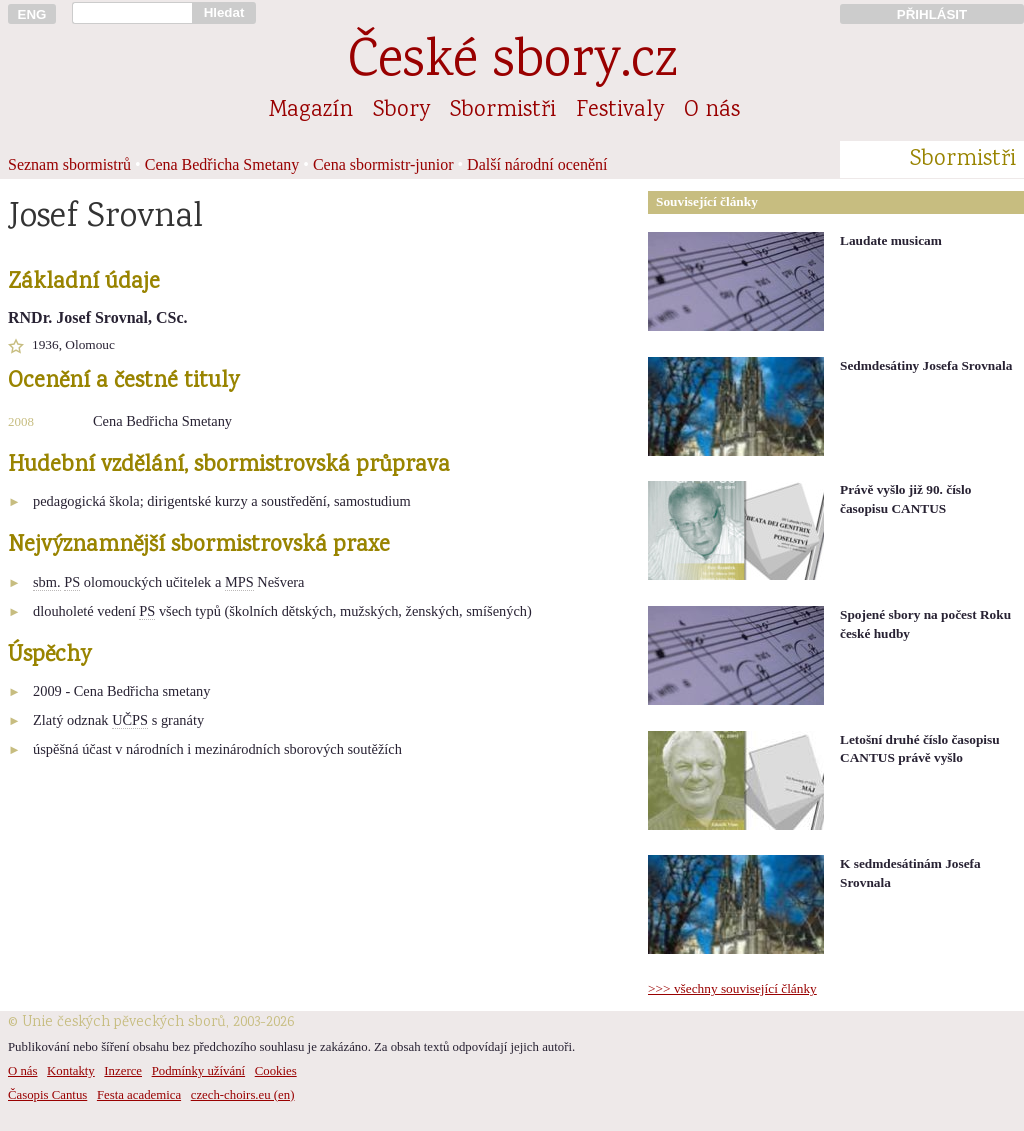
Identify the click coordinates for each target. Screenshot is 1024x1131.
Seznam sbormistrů (69, 164)
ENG (32, 14)
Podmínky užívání (198, 1071)
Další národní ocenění (537, 164)
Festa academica (139, 1095)
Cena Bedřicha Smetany (222, 164)
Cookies (276, 1071)
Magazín (311, 111)
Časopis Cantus (47, 1095)
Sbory (401, 111)
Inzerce (123, 1071)
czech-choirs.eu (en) (243, 1095)
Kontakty (71, 1071)
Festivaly (620, 111)
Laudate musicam (891, 240)
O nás (712, 111)
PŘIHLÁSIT (932, 14)
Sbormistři (503, 111)
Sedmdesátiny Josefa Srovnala (926, 365)
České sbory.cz (512, 63)
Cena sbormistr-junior (383, 164)
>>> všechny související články (732, 988)
